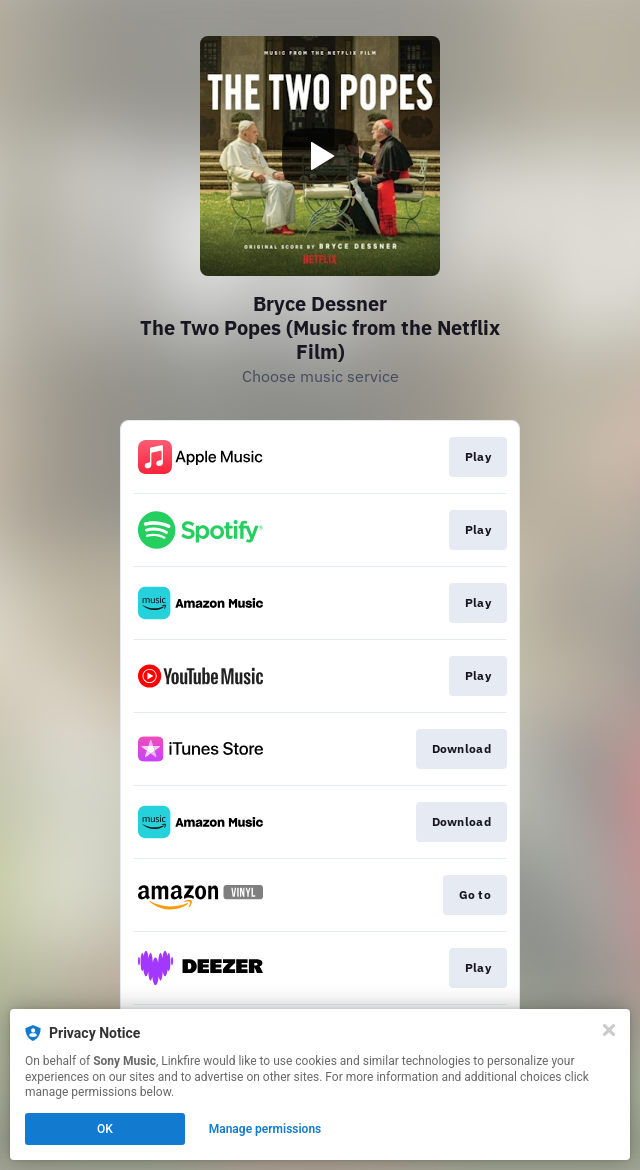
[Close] (609, 1030)
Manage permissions (265, 1129)
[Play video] (320, 156)
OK (105, 1129)
